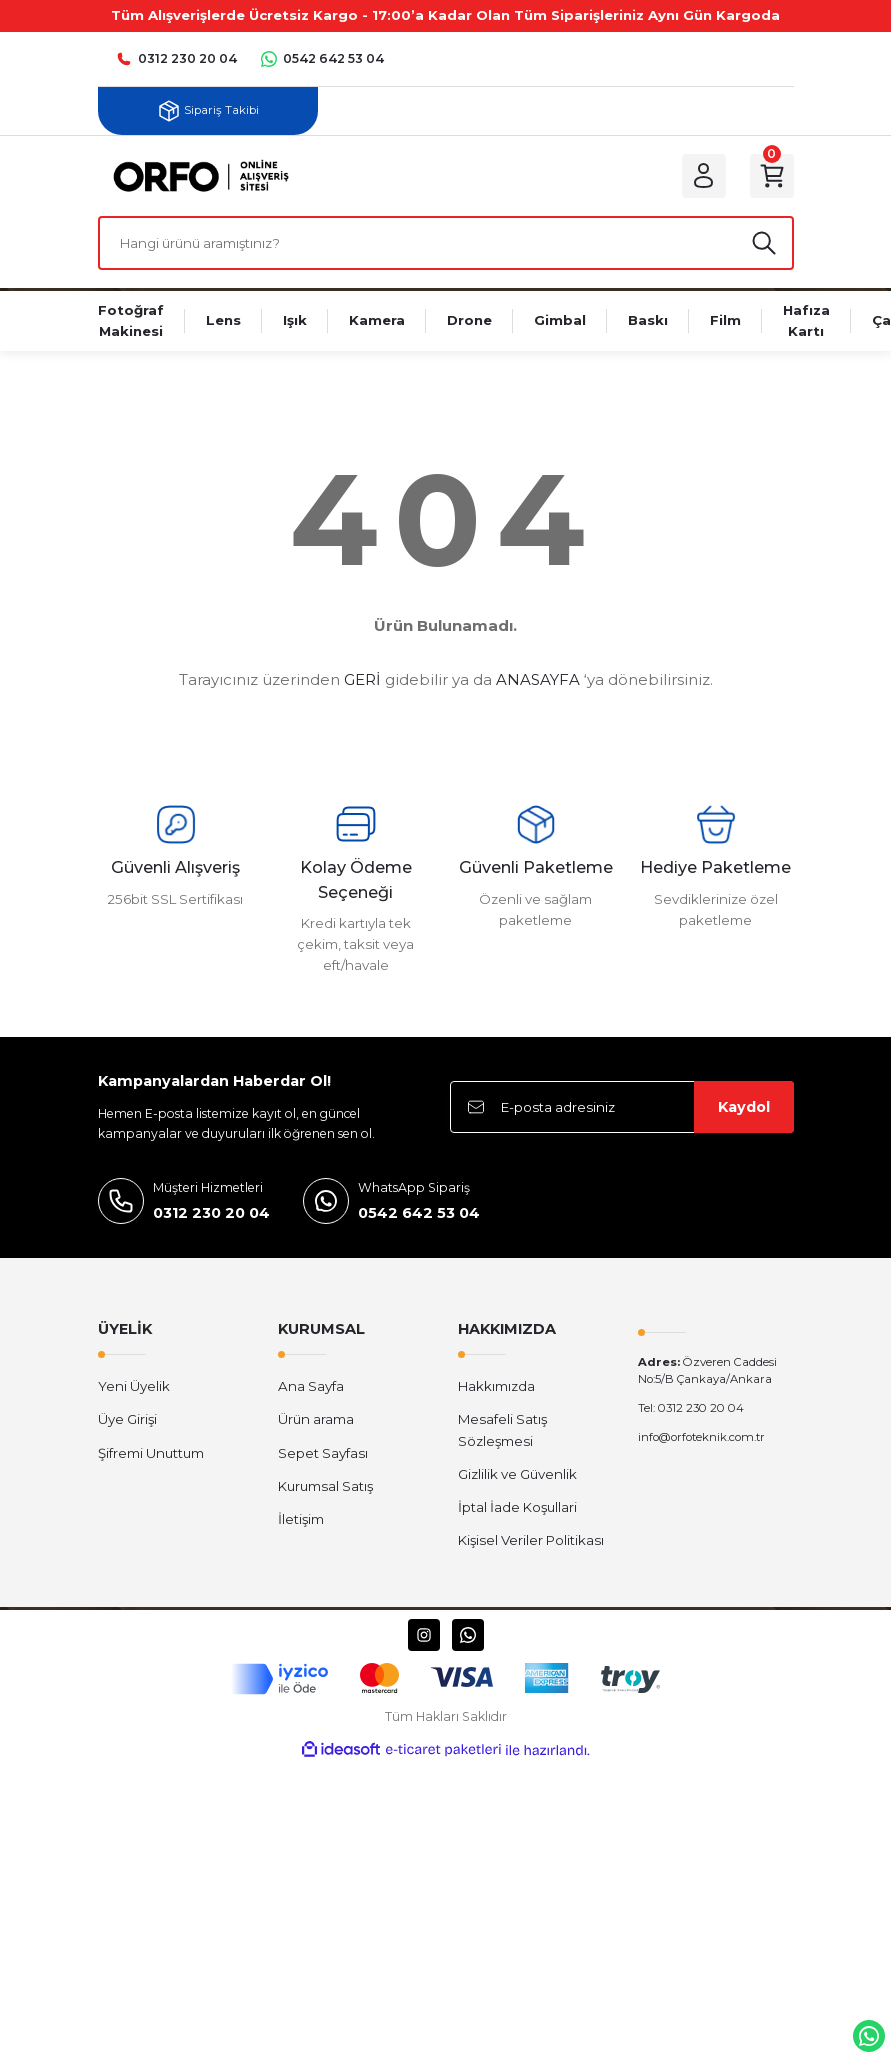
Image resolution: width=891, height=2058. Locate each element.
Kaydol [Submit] (744, 1107)
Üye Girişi (127, 1419)
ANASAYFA (538, 679)
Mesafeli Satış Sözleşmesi (502, 1429)
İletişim (301, 1519)
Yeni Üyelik (134, 1386)
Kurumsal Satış (325, 1486)
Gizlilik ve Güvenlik (517, 1474)
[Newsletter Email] (622, 1107)
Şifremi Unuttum (151, 1453)
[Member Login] (704, 176)
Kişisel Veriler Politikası (531, 1540)
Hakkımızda (496, 1386)
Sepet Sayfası (323, 1453)
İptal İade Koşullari (517, 1507)
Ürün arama (316, 1419)
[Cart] (772, 176)
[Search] (446, 243)
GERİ (362, 679)
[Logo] (196, 175)
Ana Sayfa (311, 1386)
